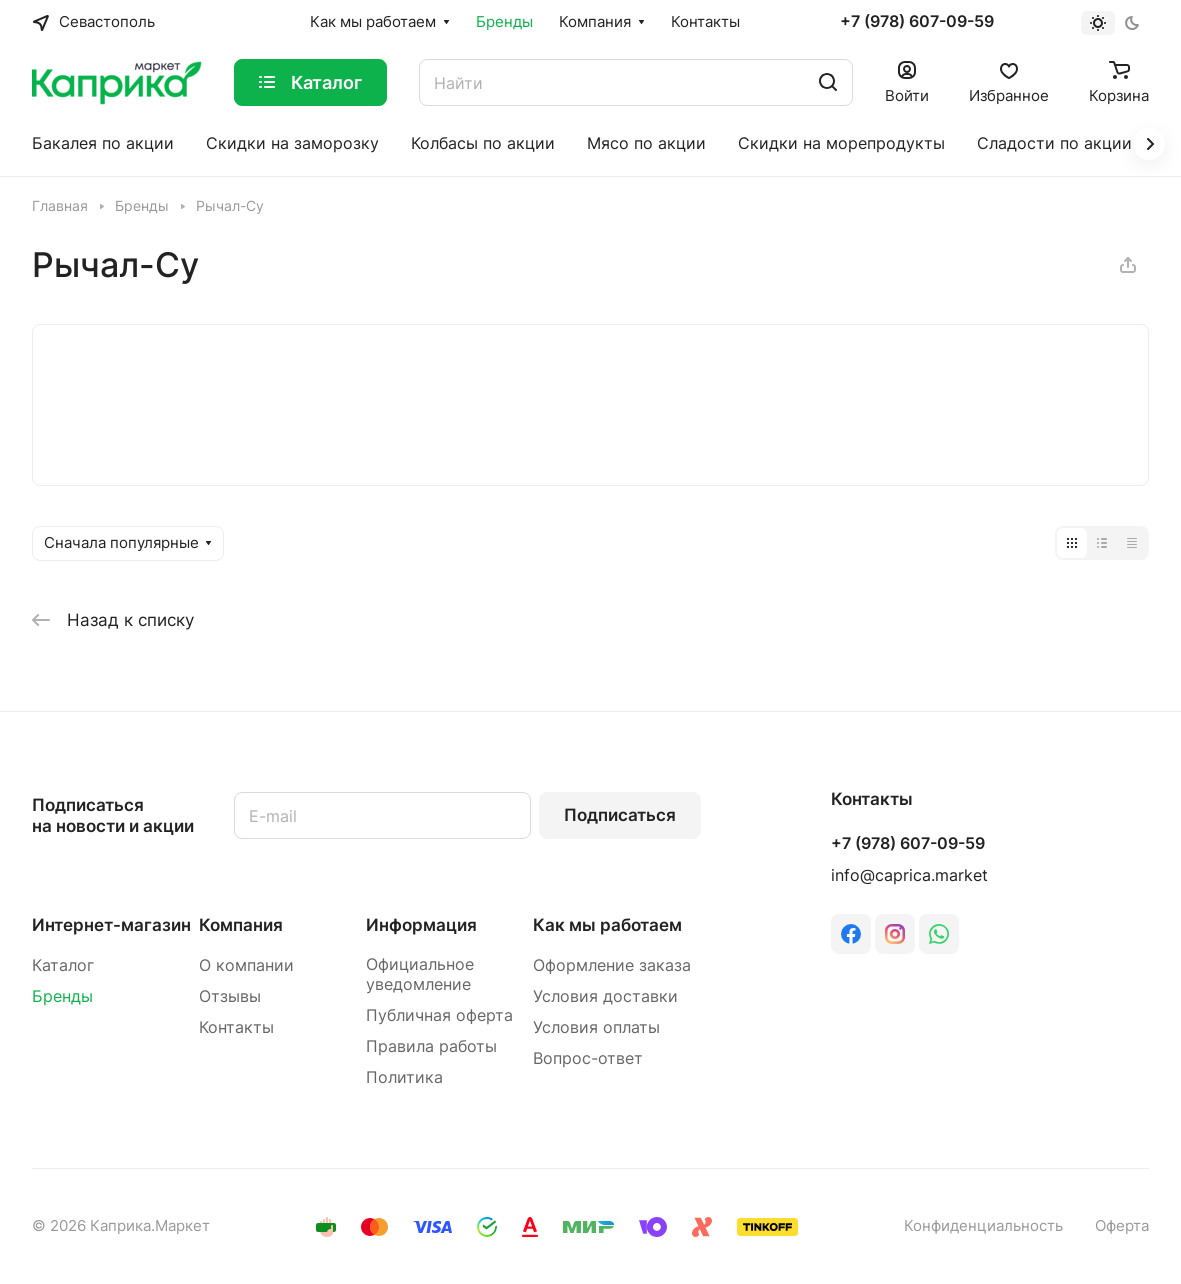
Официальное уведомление (420, 974)
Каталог (63, 965)
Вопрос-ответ (588, 1058)
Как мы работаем (607, 925)
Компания (241, 925)
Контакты (236, 1027)
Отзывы (230, 996)
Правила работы (431, 1046)
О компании (246, 965)
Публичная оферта (439, 1015)
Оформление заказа (612, 965)
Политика (404, 1077)
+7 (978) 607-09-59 (917, 22)
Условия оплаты (596, 1027)
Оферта (1122, 1226)
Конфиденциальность (983, 1226)
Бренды (62, 996)
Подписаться (620, 815)
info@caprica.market (909, 875)
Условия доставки (605, 996)
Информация (421, 925)
